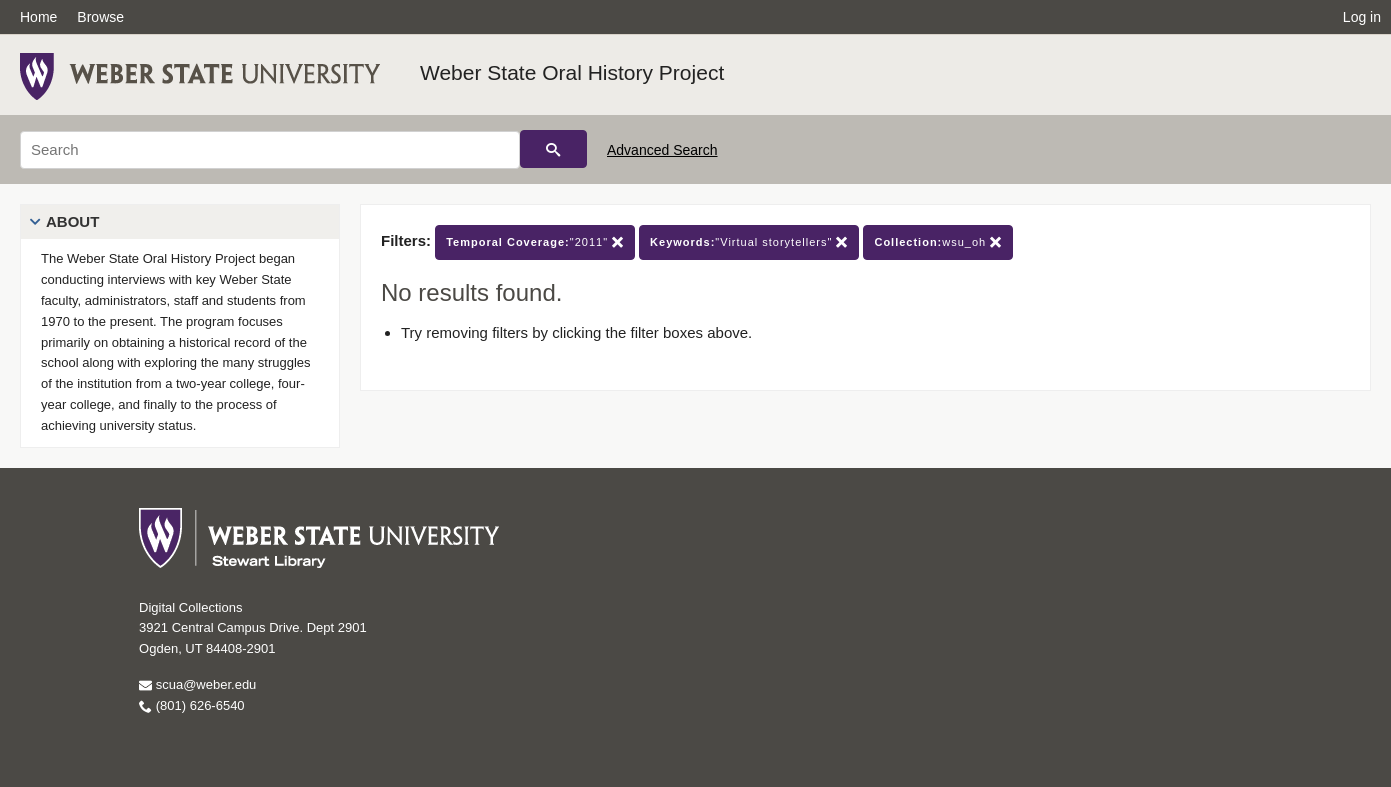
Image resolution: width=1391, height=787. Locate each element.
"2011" (535, 242)
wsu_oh (938, 242)
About (72, 221)
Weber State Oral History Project (572, 72)
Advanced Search (662, 150)
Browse (100, 17)
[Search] (270, 150)
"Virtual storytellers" (749, 242)
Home (38, 17)
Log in (1362, 17)
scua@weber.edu (197, 684)
